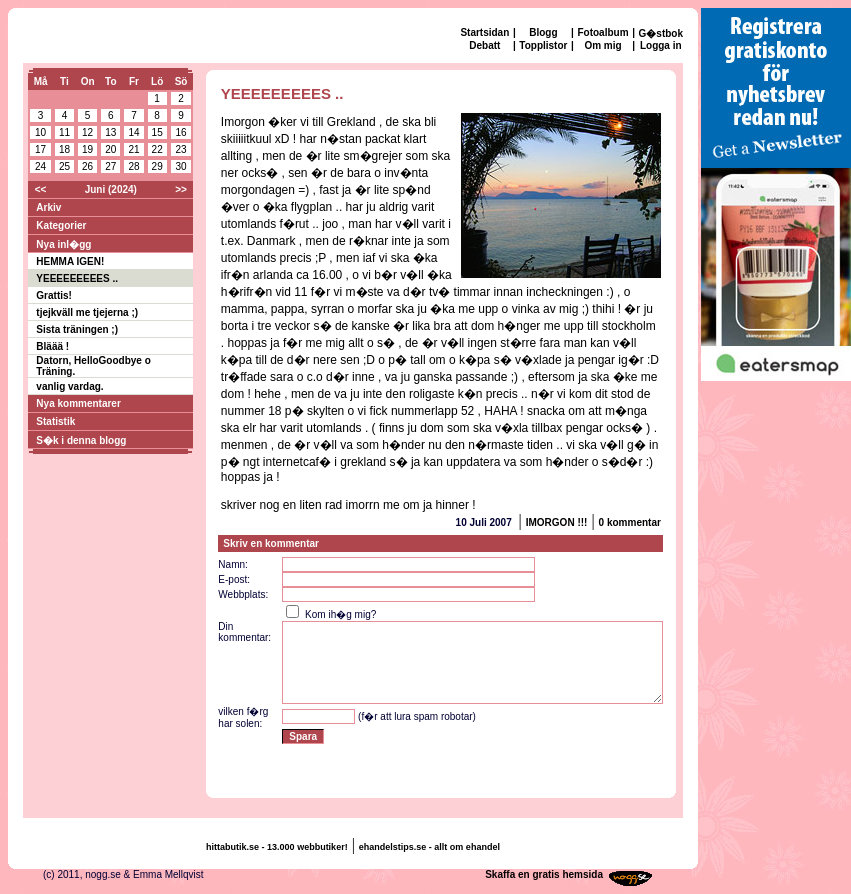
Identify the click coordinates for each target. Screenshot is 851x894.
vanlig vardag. (69, 386)
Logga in (661, 45)
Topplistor (543, 45)
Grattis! (54, 295)
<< (41, 189)
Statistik (55, 421)
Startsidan (484, 32)
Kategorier (61, 225)
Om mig (602, 45)
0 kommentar (630, 522)
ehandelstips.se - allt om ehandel (429, 847)
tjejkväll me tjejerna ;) (87, 312)
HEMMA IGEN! (70, 261)
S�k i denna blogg (81, 440)
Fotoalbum (602, 32)
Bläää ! (52, 346)
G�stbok (661, 33)
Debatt (484, 45)
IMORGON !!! (557, 522)
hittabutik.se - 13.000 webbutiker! (277, 847)
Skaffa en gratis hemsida (544, 874)
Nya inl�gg (63, 244)
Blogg (543, 32)
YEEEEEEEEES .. (77, 278)
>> (181, 189)
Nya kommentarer (78, 403)
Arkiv (48, 207)
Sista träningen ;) (77, 329)
